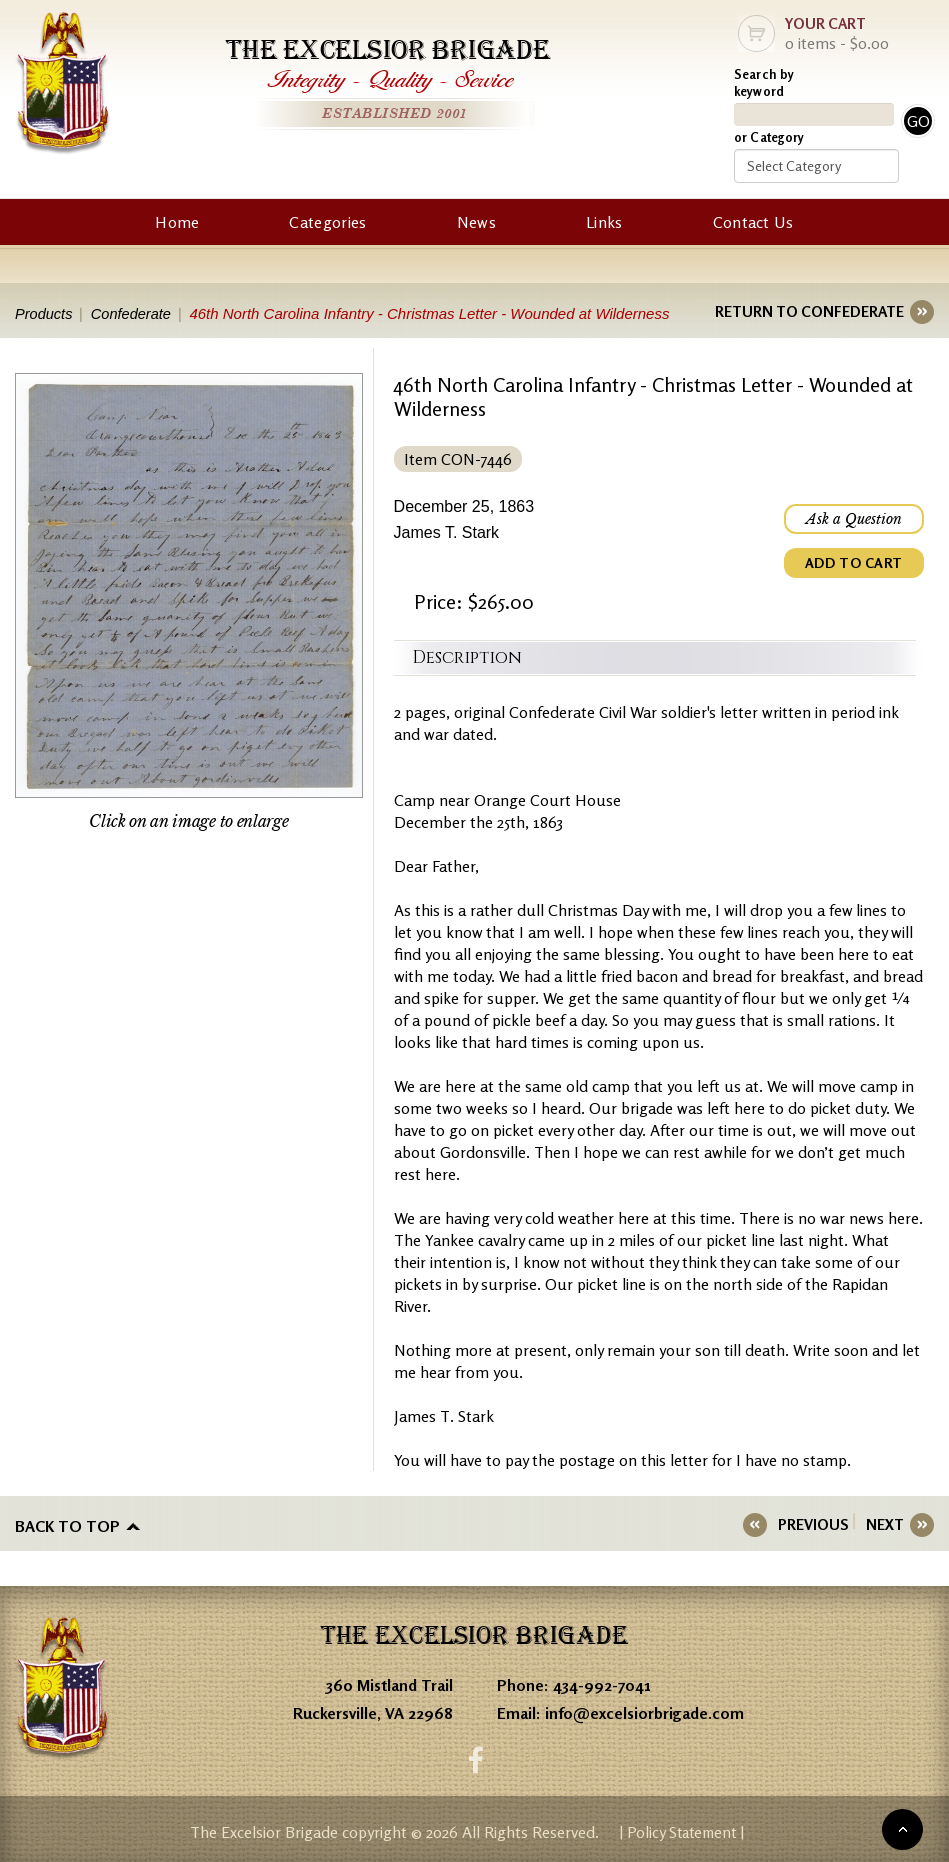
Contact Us (753, 222)
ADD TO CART (854, 562)
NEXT (885, 1524)
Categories (327, 222)
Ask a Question (854, 519)
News (476, 222)
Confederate (135, 313)
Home (177, 222)
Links (604, 222)
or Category (769, 137)
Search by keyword (764, 82)
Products (44, 313)
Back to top (67, 1525)
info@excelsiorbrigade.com (644, 1711)
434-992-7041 (602, 1683)
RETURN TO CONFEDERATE (809, 311)
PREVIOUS (819, 1524)
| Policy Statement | (681, 1831)
